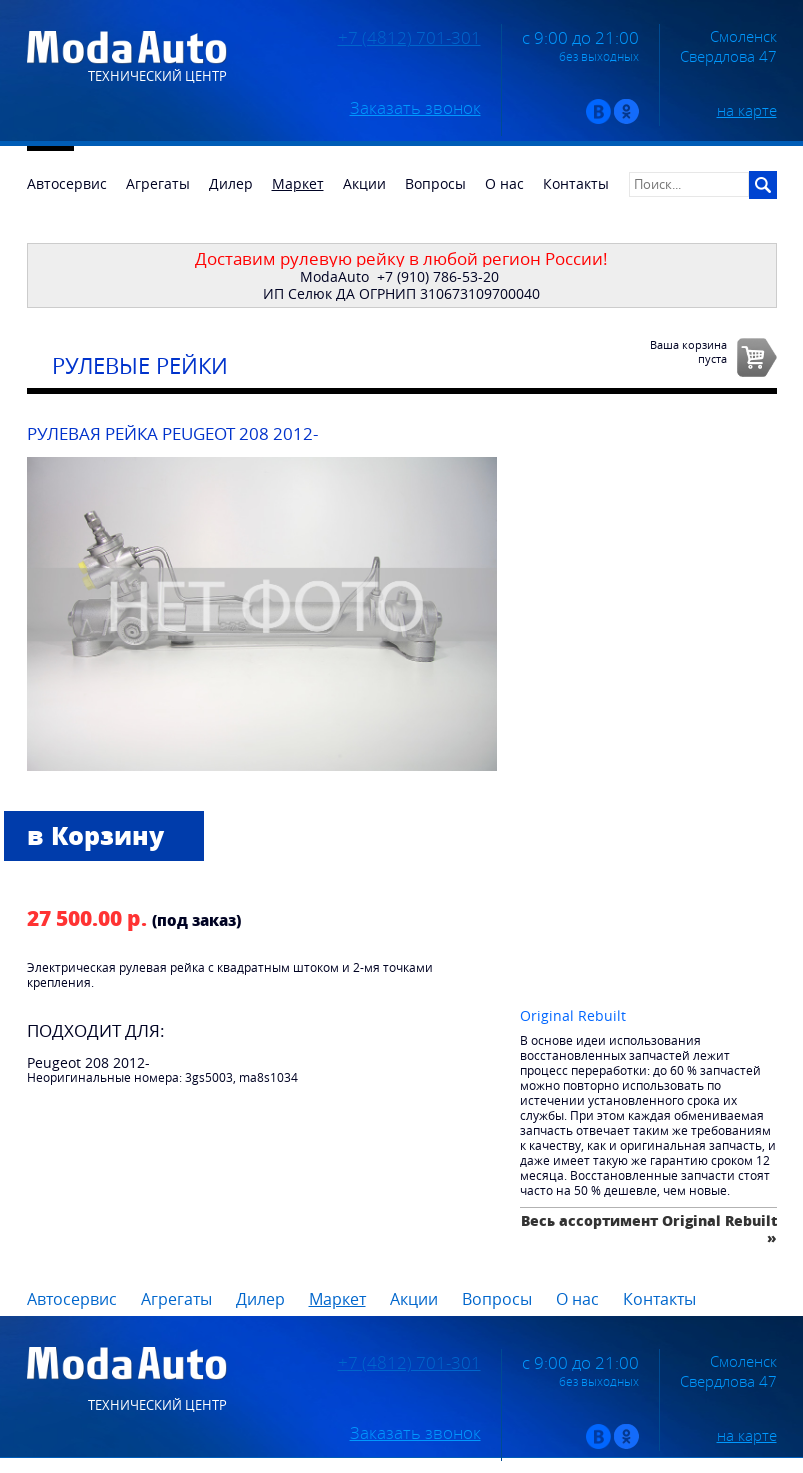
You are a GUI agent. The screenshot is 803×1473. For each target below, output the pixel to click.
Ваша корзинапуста (688, 351)
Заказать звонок (415, 108)
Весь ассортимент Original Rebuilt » (649, 1228)
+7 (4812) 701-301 (409, 38)
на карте (747, 110)
